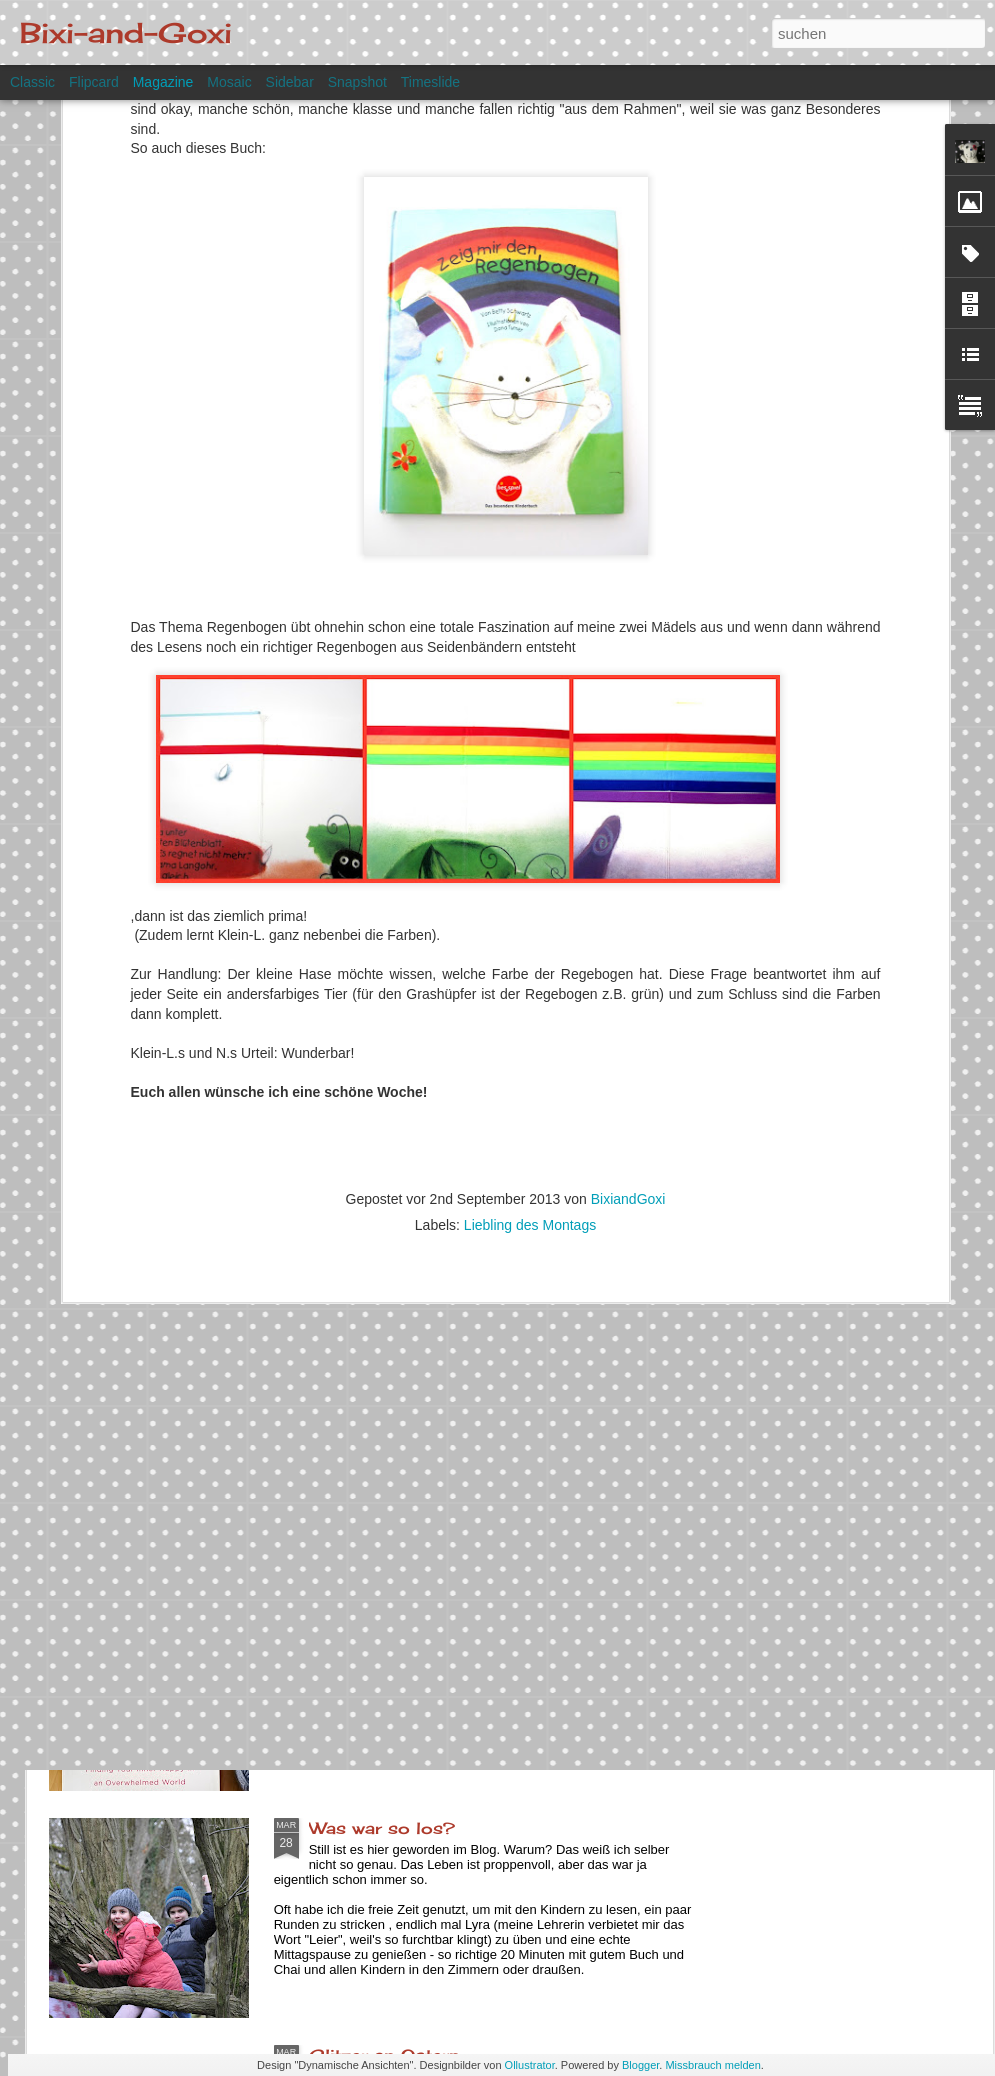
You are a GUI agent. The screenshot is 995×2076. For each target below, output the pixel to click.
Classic (32, 82)
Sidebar (290, 82)
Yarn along (355, 1601)
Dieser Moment (377, 1374)
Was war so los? (382, 1828)
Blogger (640, 2065)
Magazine (163, 82)
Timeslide (430, 82)
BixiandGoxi (628, 933)
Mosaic (229, 82)
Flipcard (94, 82)
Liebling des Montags (530, 959)
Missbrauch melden (712, 2065)
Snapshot (357, 82)
